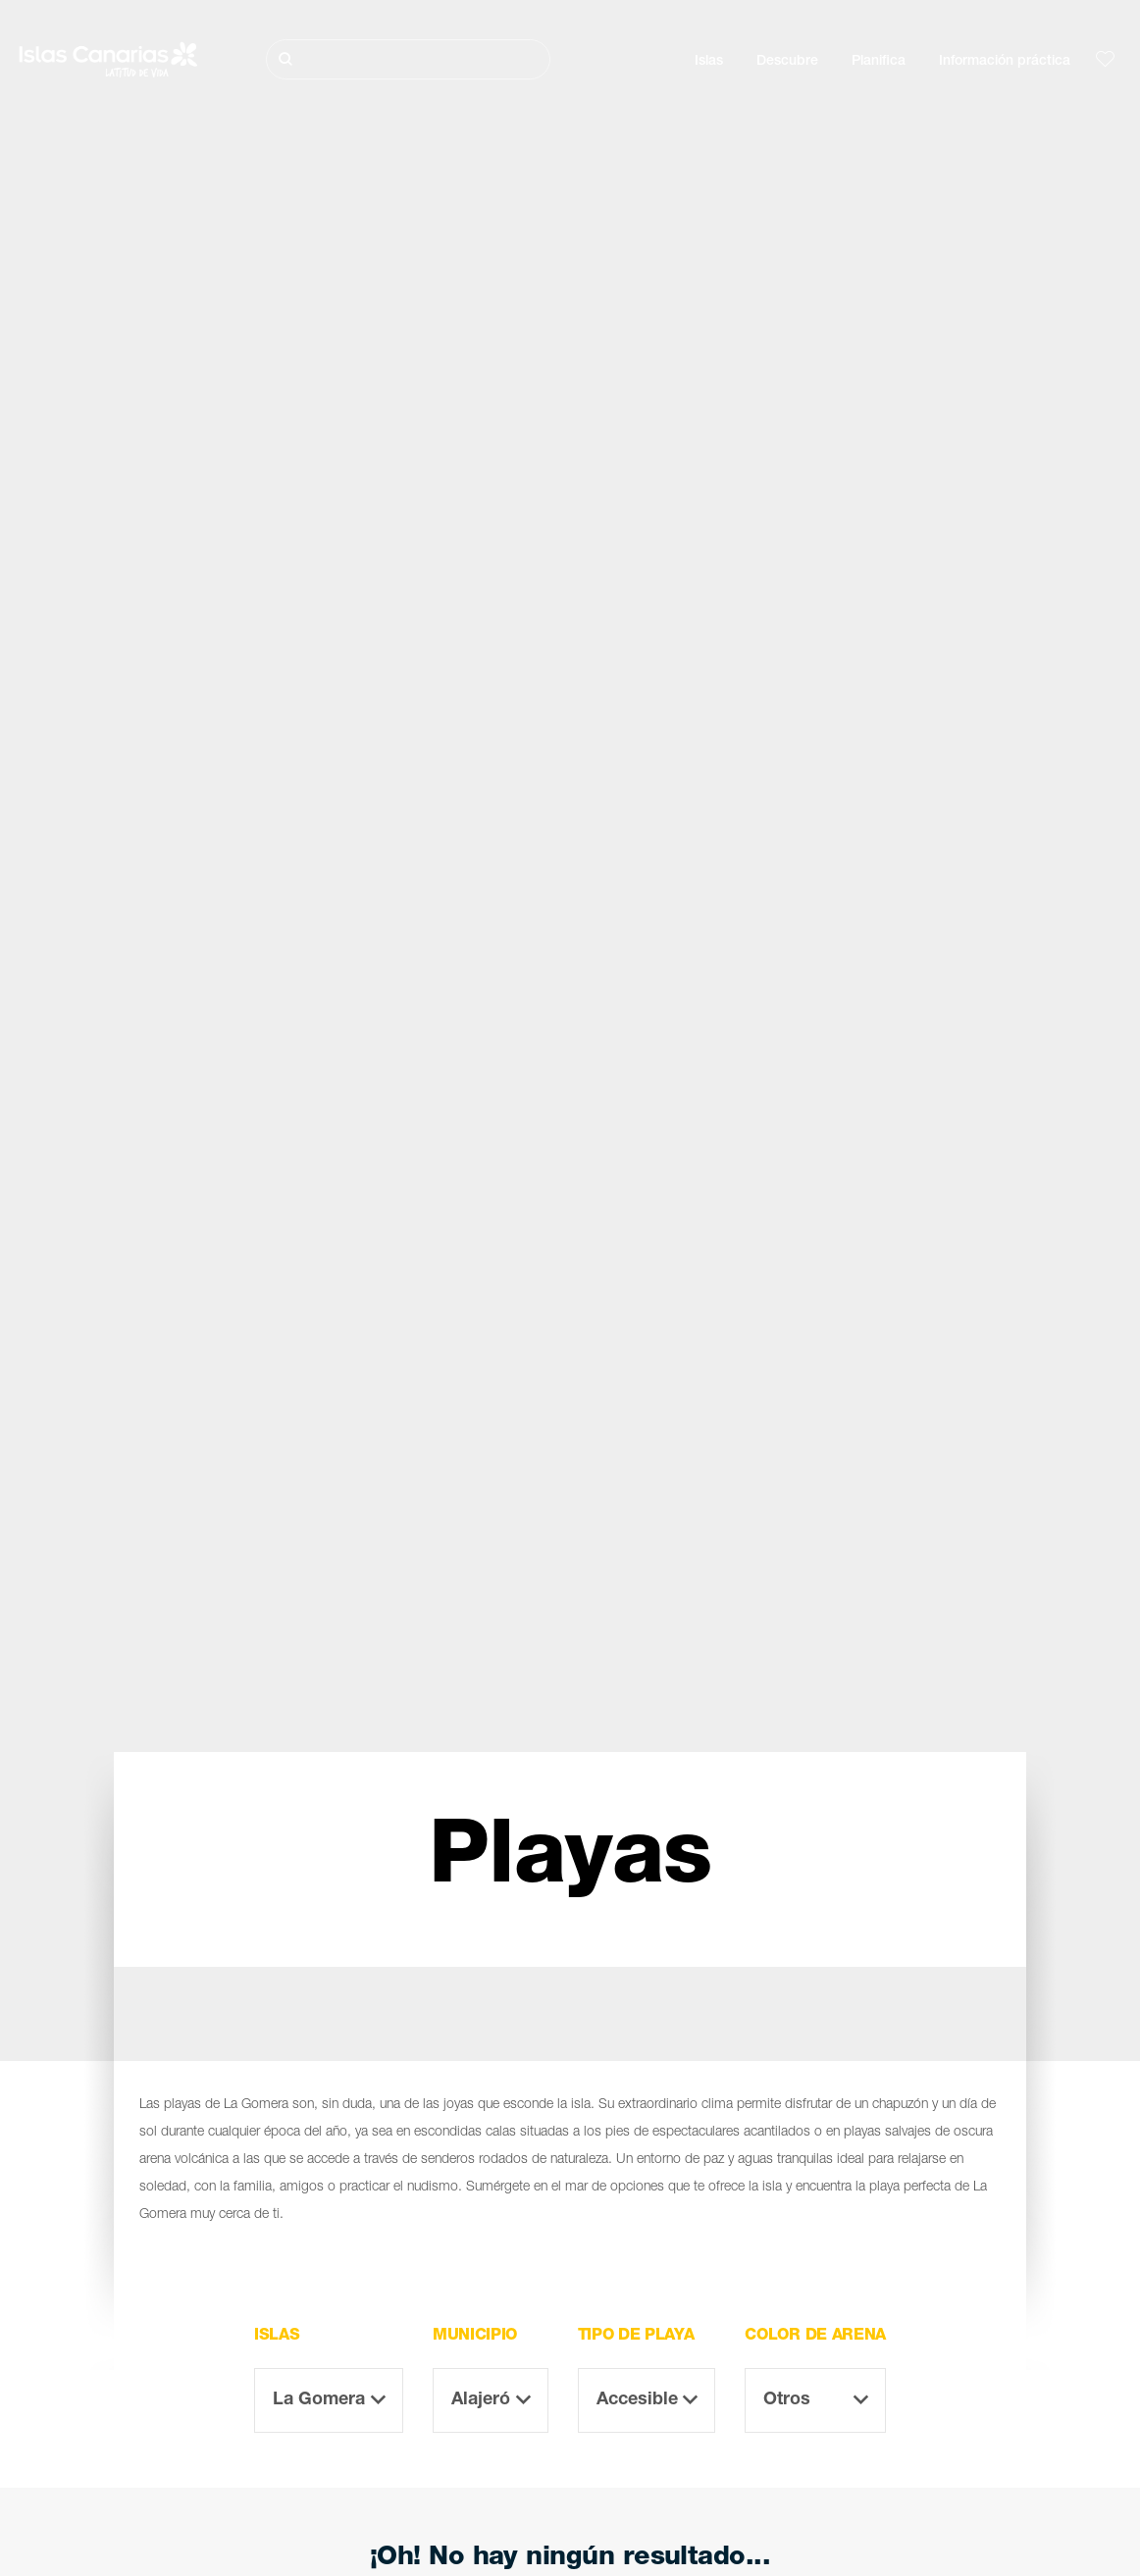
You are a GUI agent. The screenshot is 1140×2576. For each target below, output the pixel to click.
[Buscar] (408, 59)
